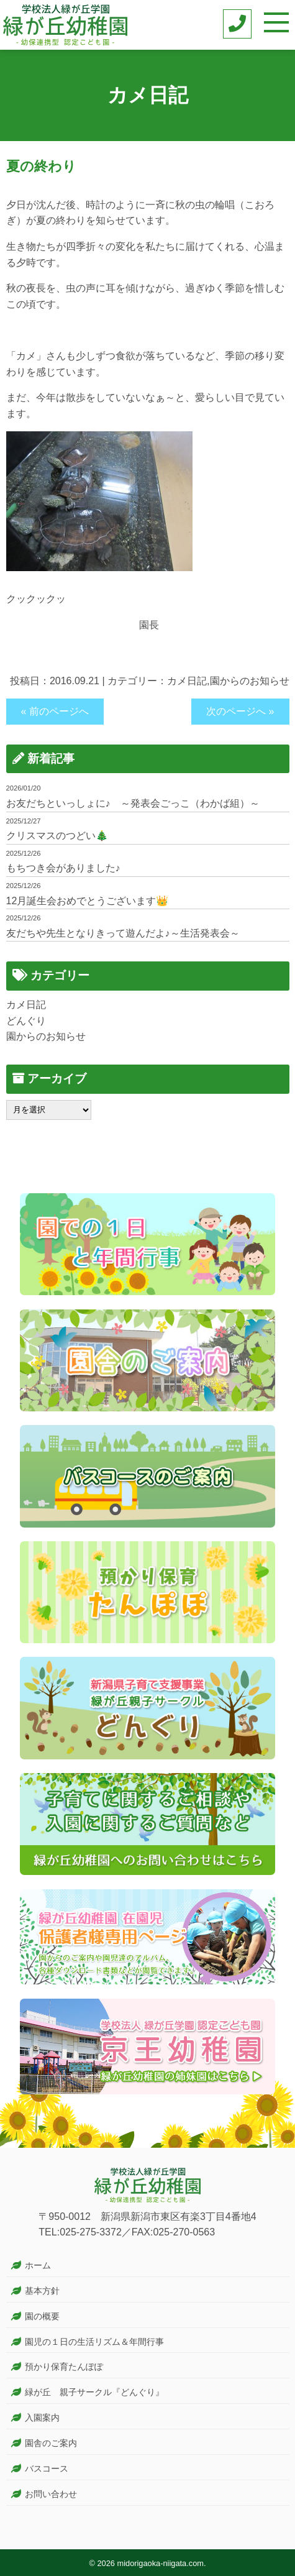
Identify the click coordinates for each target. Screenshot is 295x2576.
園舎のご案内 (51, 2443)
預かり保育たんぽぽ (64, 2367)
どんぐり (26, 1020)
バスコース (46, 2468)
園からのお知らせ (249, 681)
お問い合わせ (51, 2494)
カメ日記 (187, 681)
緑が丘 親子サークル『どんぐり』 (94, 2392)
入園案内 (42, 2417)
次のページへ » (240, 711)
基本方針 (42, 2291)
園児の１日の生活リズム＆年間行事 (94, 2342)
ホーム (38, 2265)
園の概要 (42, 2316)
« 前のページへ (55, 711)
